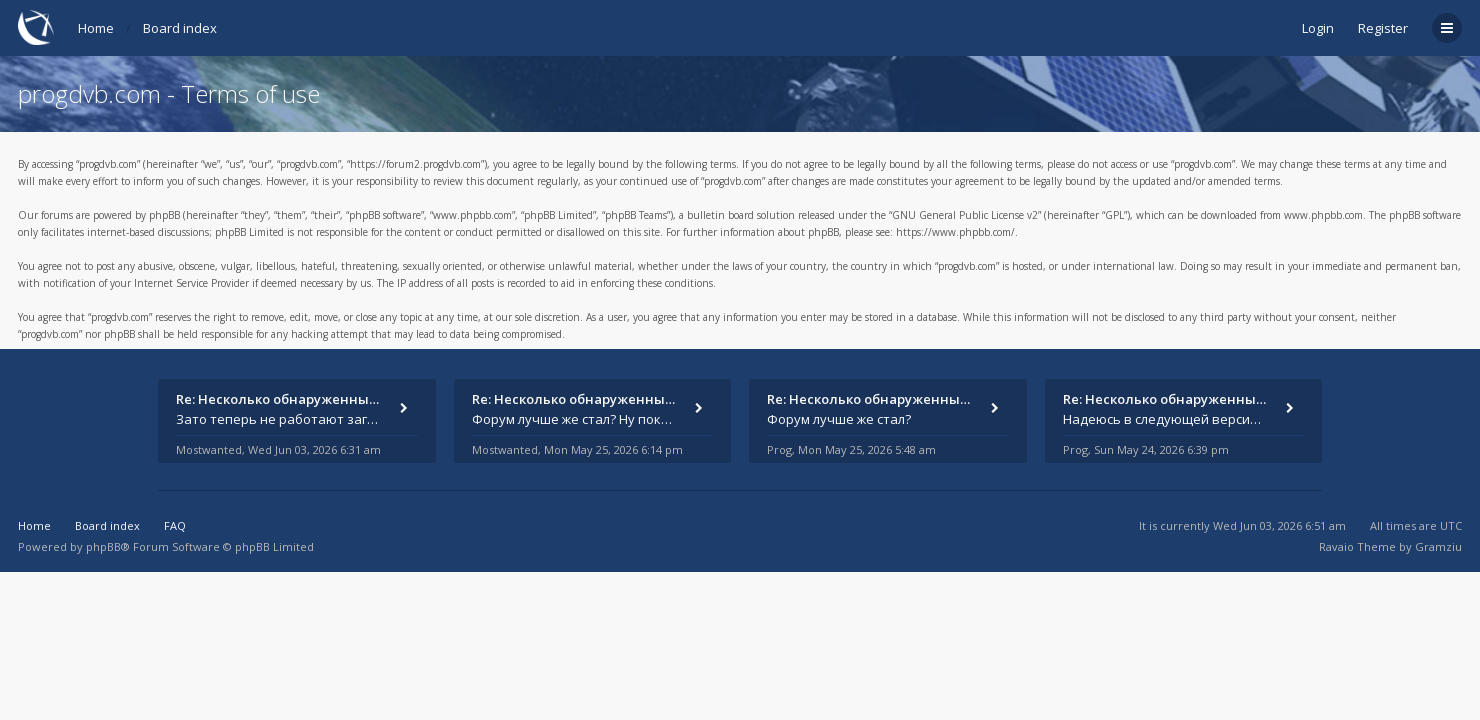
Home (96, 28)
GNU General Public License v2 (965, 215)
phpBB (103, 546)
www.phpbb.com (1323, 215)
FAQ (175, 525)
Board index (180, 28)
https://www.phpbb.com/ (955, 232)
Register (1383, 28)
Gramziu (1438, 546)
